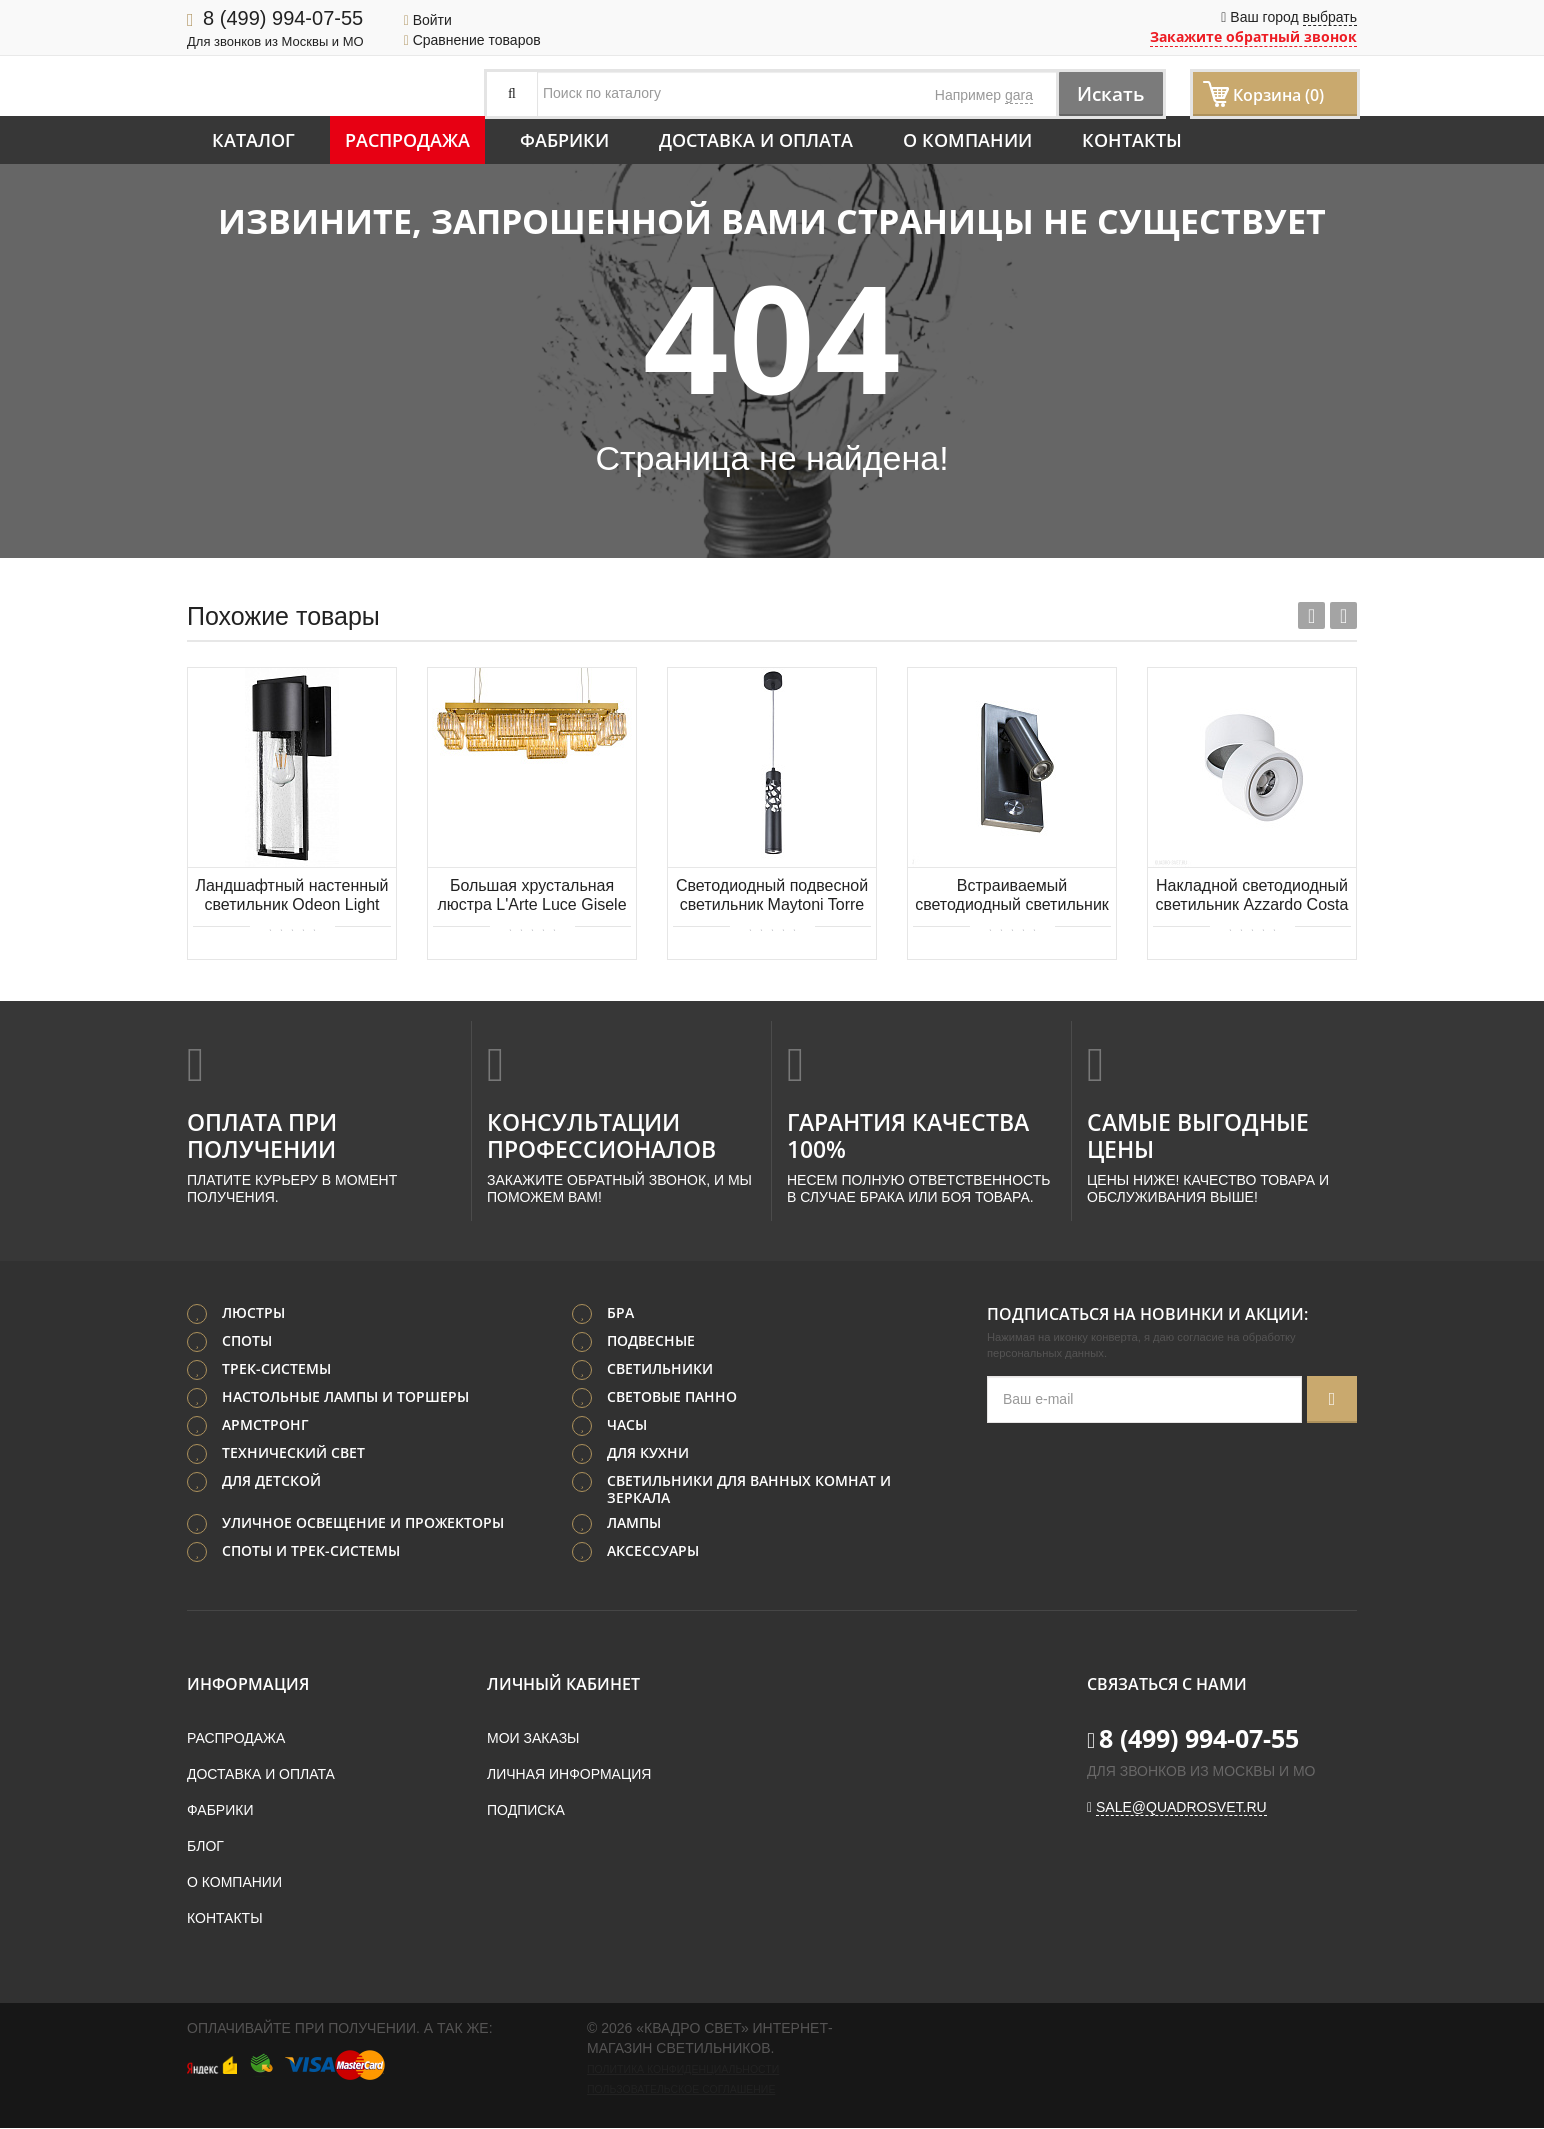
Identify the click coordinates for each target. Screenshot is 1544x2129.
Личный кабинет (563, 1685)
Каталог (253, 140)
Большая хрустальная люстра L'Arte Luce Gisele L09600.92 (531, 896)
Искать (1107, 93)
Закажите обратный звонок (1253, 36)
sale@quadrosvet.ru (1181, 1808)
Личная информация (569, 1775)
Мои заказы (533, 1739)
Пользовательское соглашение (681, 2090)
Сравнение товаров (472, 40)
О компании (967, 140)
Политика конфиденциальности (683, 2070)
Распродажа (407, 140)
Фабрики (564, 140)
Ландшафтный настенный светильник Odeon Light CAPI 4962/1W (291, 896)
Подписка (526, 1811)
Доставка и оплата (756, 140)
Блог (205, 1847)
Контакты (1132, 140)
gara (1019, 95)
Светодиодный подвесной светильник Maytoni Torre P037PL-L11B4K (772, 896)
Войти (428, 20)
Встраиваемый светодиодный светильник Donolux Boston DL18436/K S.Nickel (1011, 896)
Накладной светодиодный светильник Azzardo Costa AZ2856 (1252, 896)
